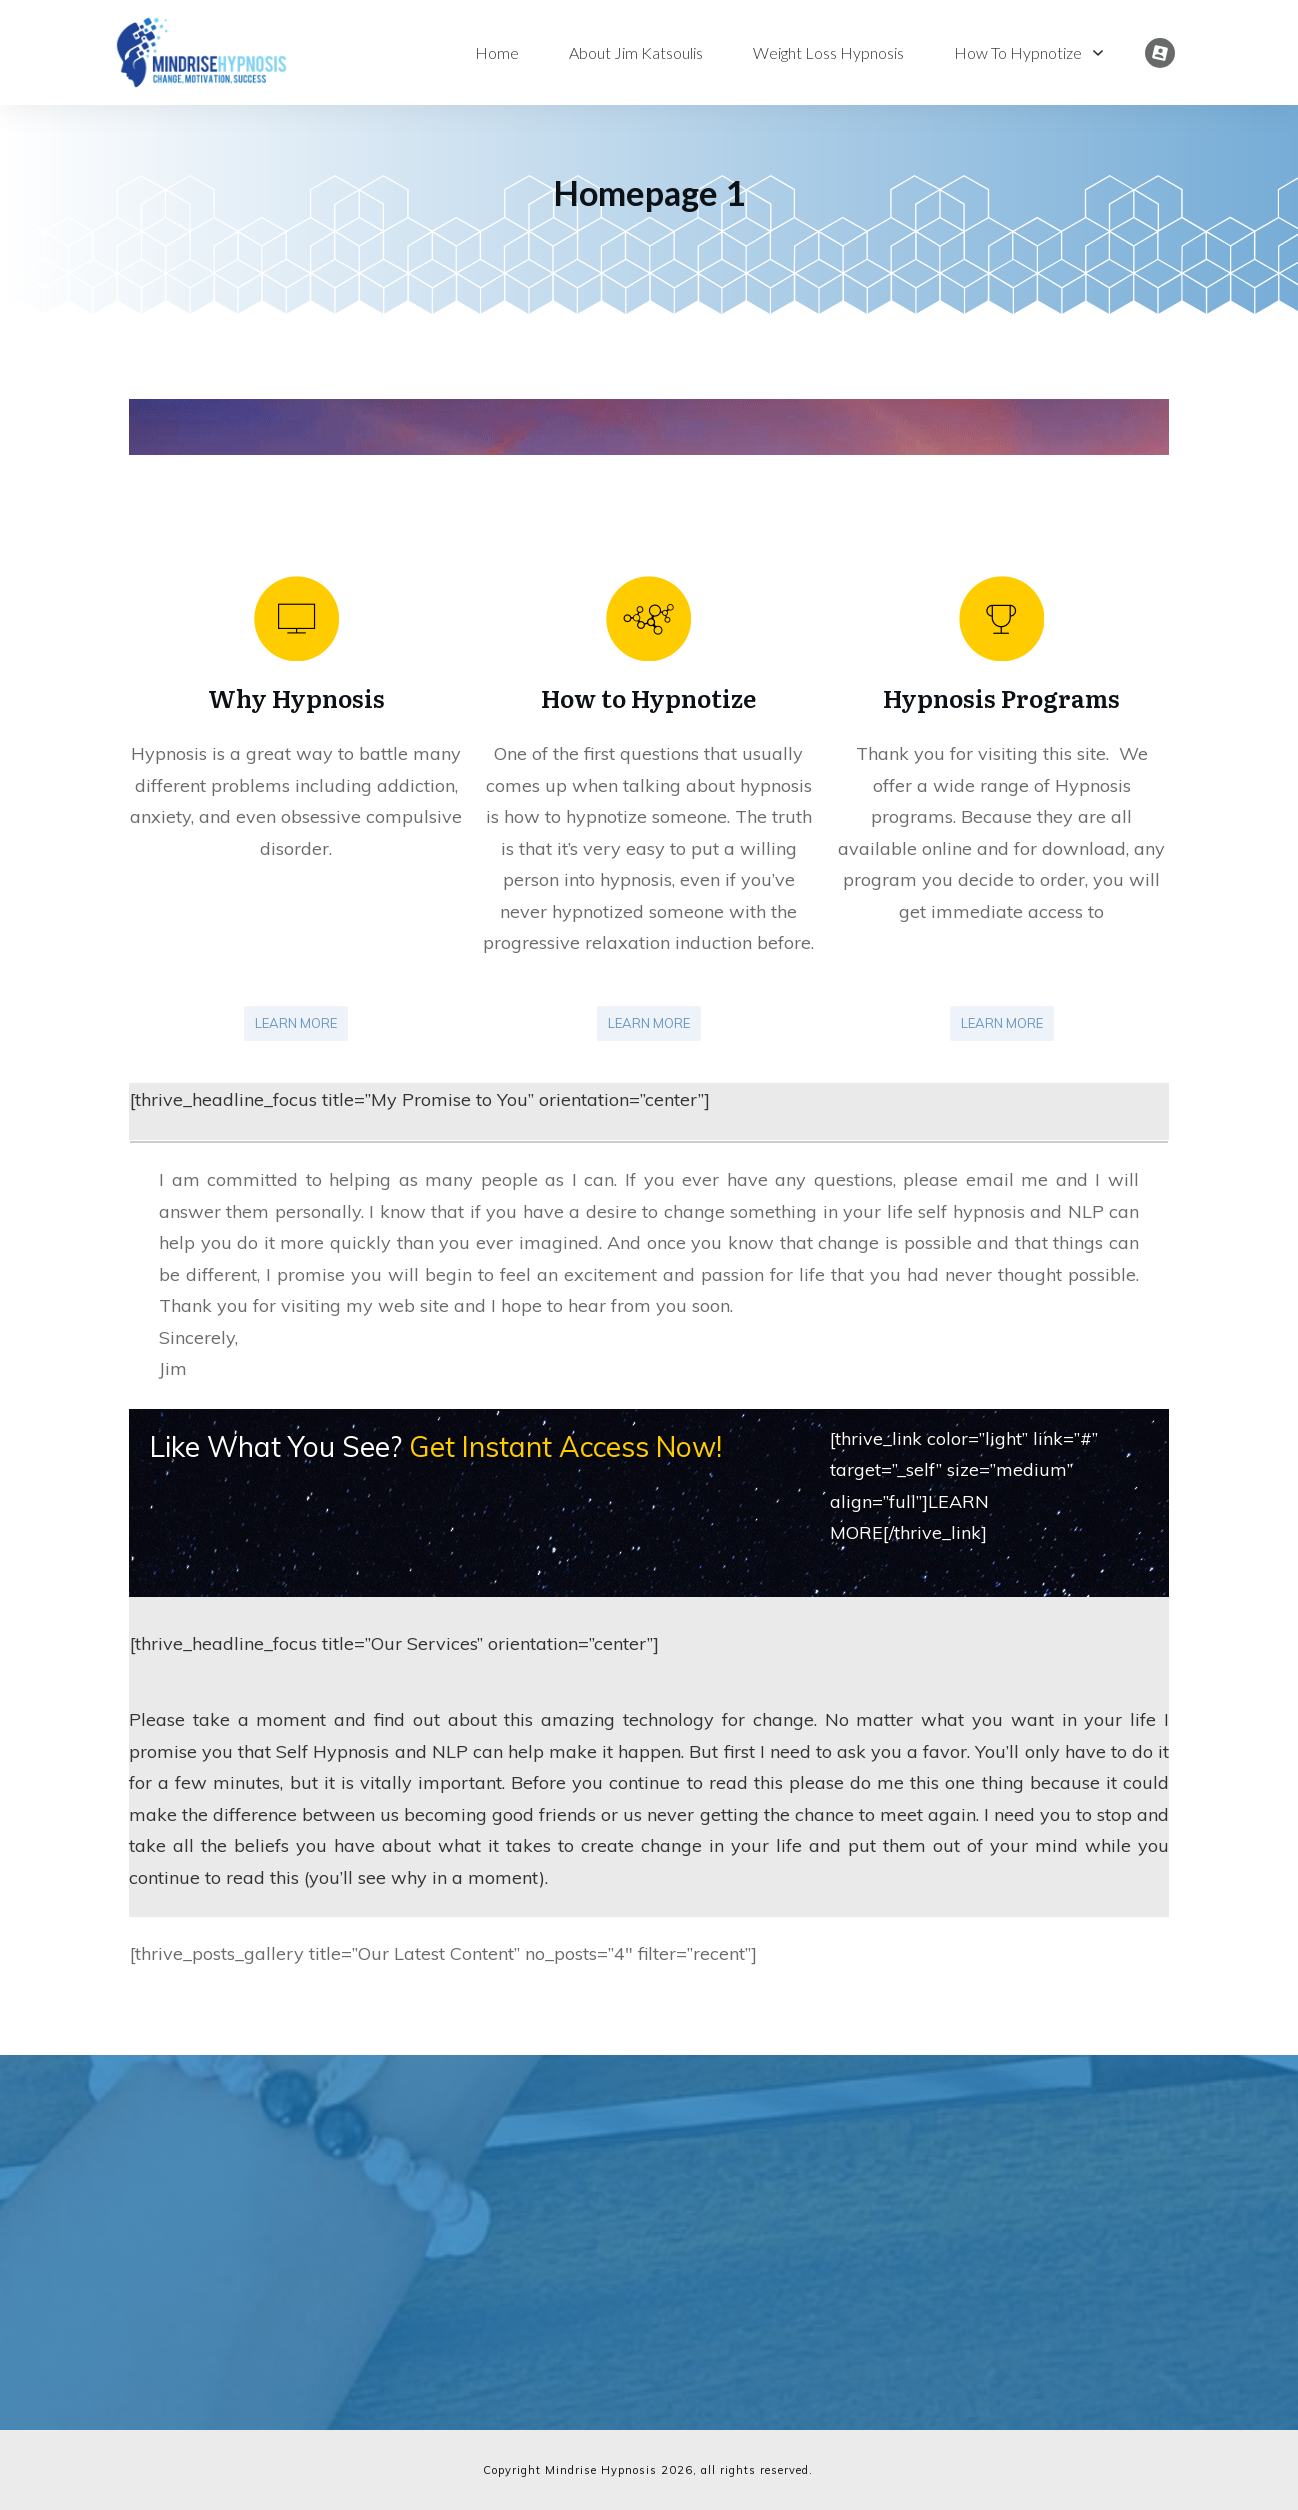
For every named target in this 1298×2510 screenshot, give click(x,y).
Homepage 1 (649, 192)
